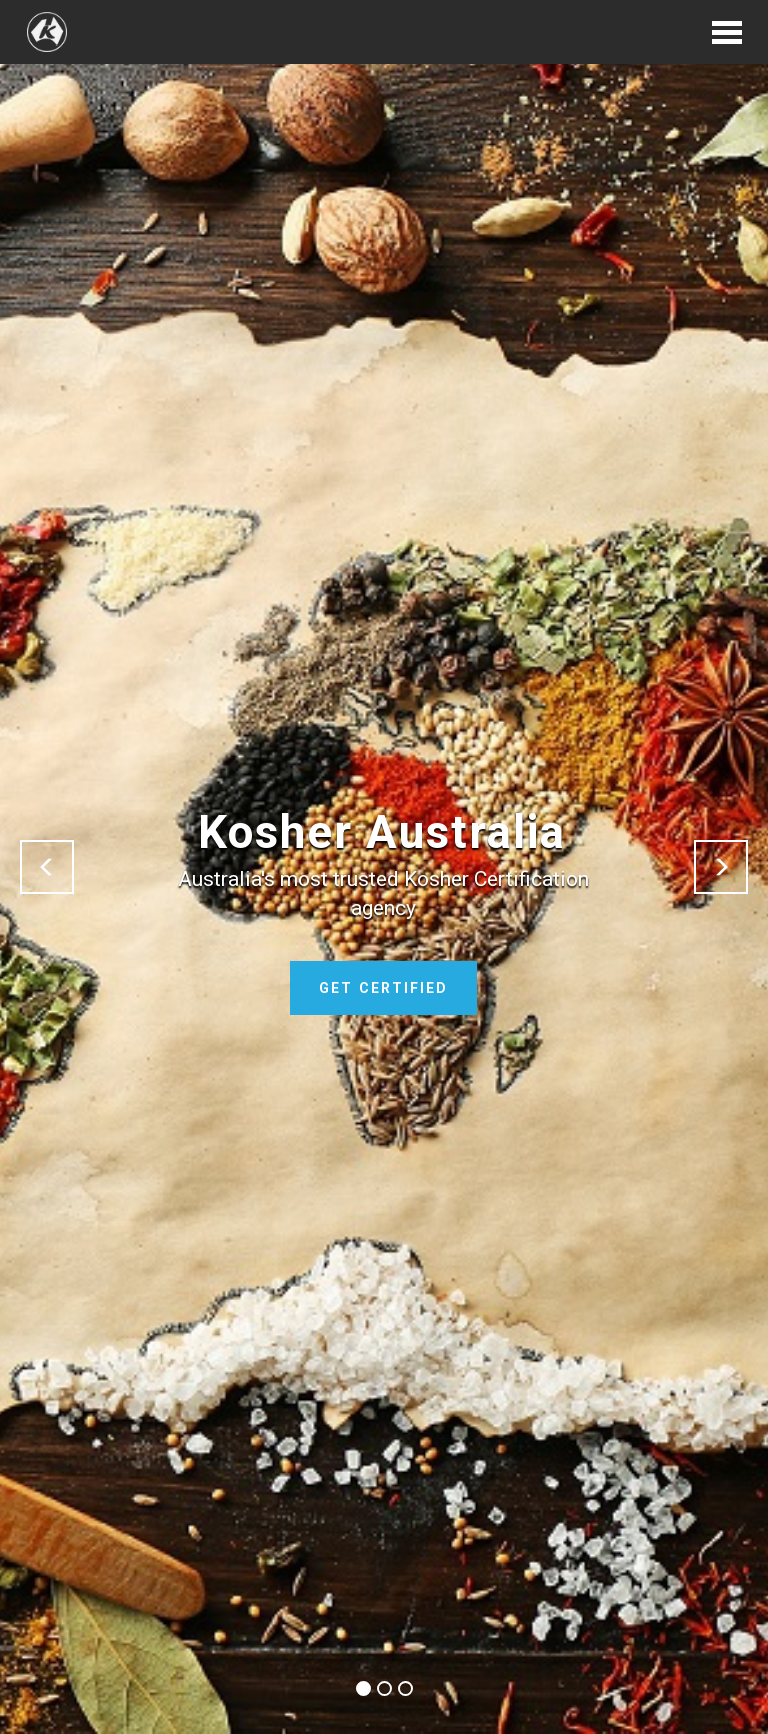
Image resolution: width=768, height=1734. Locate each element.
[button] (47, 867)
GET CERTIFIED (383, 988)
